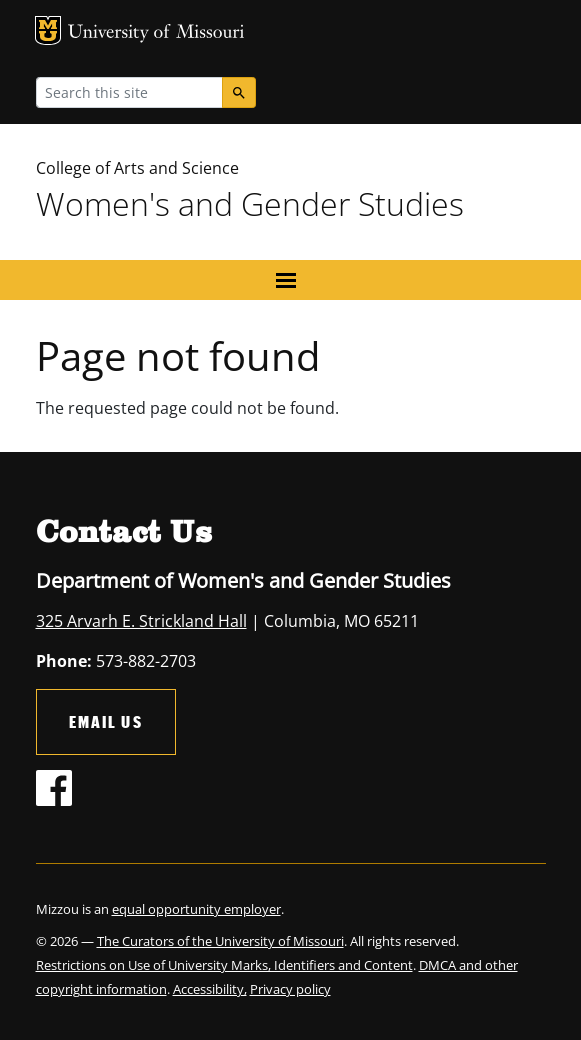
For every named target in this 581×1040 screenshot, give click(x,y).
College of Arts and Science (137, 168)
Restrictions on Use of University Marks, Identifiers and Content (224, 965)
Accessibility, (210, 989)
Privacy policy (290, 989)
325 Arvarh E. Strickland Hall (141, 621)
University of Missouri (156, 33)
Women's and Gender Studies (250, 203)
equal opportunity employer (196, 909)
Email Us (106, 721)
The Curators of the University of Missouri (220, 941)
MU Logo (48, 30)
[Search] (239, 92)
